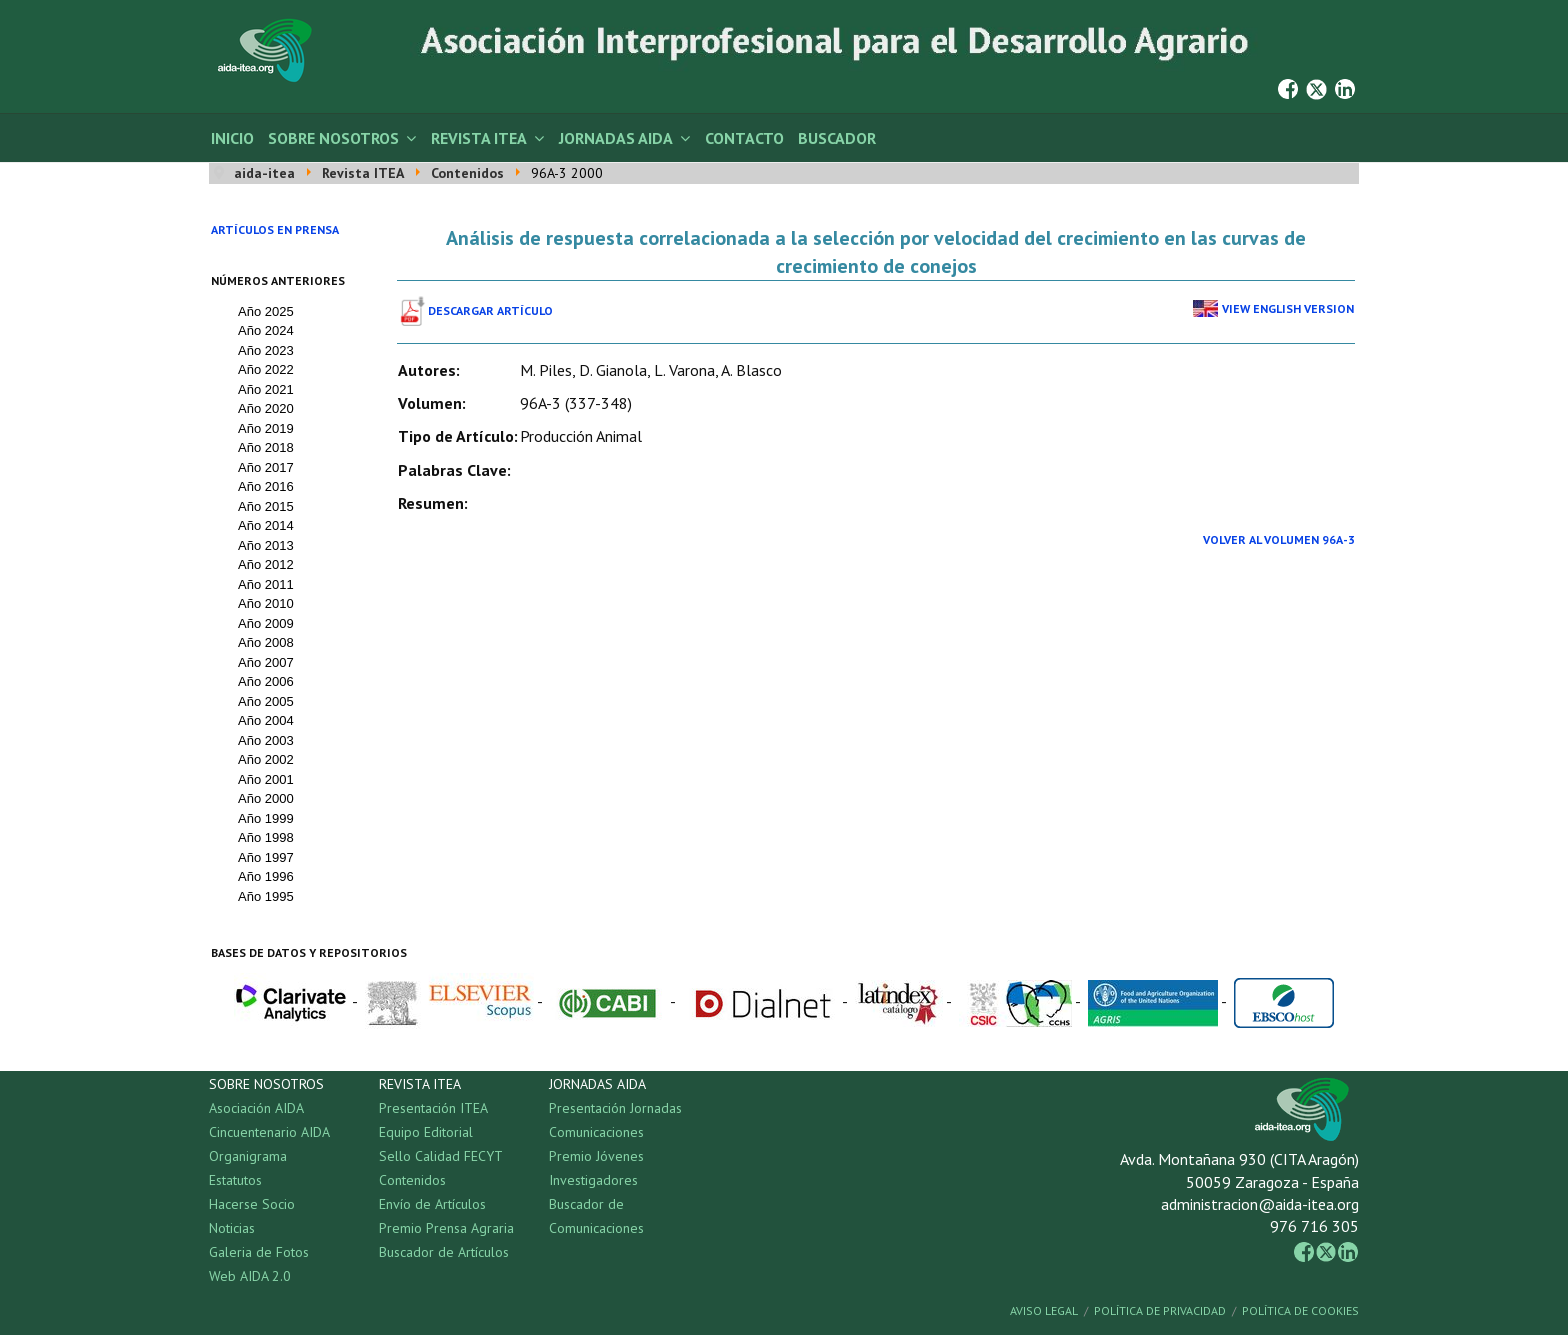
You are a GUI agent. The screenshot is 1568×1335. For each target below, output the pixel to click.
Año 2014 (266, 525)
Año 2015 (266, 506)
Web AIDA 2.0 (250, 1276)
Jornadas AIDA (616, 138)
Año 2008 (266, 642)
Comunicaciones (596, 1132)
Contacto (744, 138)
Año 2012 (266, 564)
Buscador (837, 138)
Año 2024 (266, 330)
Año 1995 (266, 896)
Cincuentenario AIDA (269, 1132)
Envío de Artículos (432, 1204)
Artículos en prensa (275, 229)
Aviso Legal (1044, 1310)
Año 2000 (266, 798)
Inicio (232, 138)
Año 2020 (266, 408)
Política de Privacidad (1160, 1310)
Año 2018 (266, 447)
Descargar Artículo (490, 310)
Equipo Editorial (426, 1132)
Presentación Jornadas (615, 1108)
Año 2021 (266, 389)
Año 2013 (266, 545)
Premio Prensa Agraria (446, 1228)
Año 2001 (266, 779)
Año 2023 (266, 350)
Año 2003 (266, 740)
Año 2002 (266, 759)
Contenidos (412, 1180)
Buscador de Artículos (444, 1252)
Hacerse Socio (252, 1204)
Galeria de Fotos (259, 1252)
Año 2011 (266, 584)
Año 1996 (266, 876)
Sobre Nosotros (333, 138)
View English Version (1288, 308)
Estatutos (235, 1180)
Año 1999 (266, 818)
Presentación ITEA (433, 1108)
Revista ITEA (479, 138)
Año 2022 (266, 369)
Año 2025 (266, 311)
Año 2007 (266, 662)
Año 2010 (266, 603)
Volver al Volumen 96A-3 (1279, 539)
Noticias (232, 1228)
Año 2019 (266, 428)
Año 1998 (266, 837)
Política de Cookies (1300, 1310)
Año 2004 (266, 720)
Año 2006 (266, 681)
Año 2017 (266, 467)
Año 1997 (266, 857)
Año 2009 (266, 623)
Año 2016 (266, 486)
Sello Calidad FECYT (441, 1156)
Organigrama (248, 1156)
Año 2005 (266, 701)
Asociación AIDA (256, 1108)
